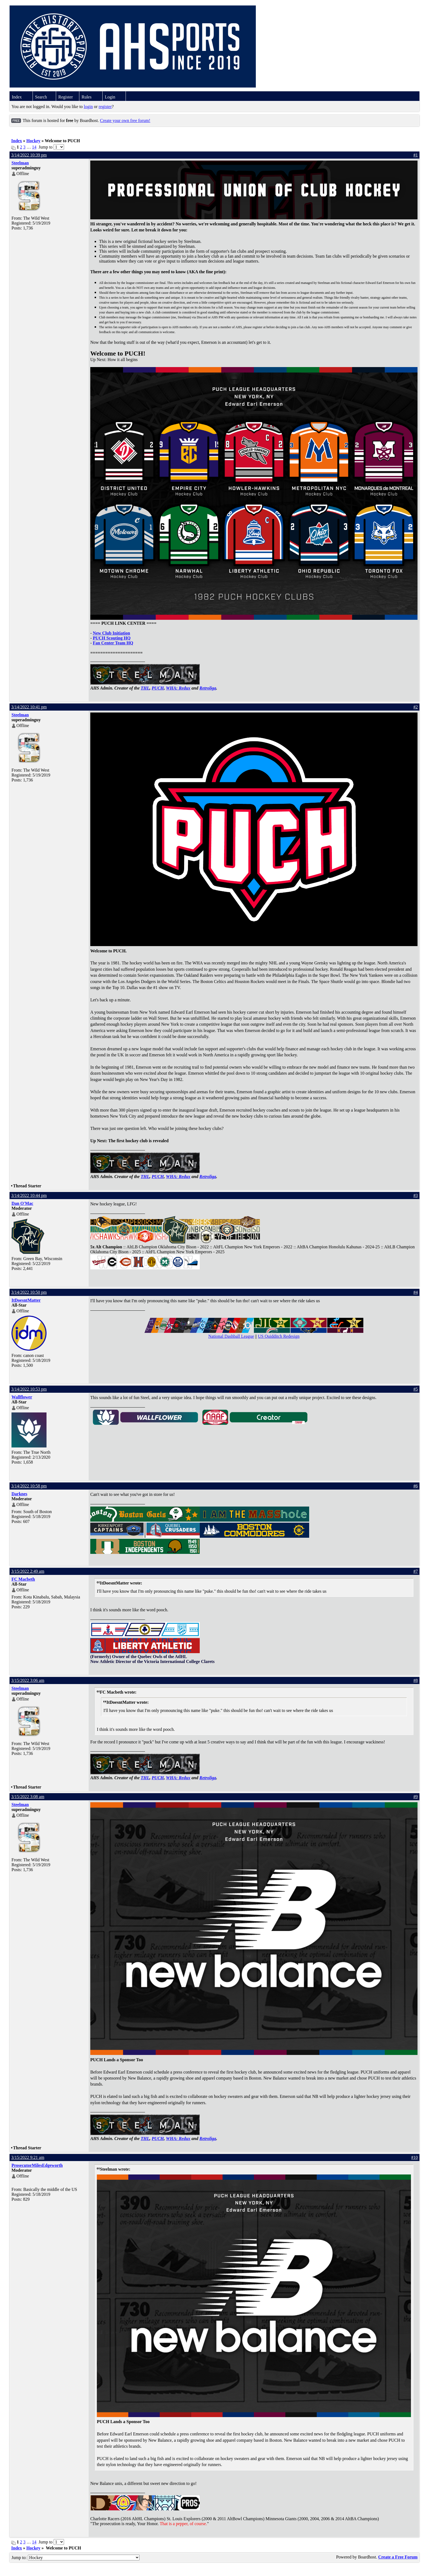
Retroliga (207, 688)
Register (65, 97)
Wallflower (21, 1397)
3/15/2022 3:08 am (27, 1796)
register (105, 106)
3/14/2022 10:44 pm (29, 1195)
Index (17, 97)
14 (34, 147)
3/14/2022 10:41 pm (29, 707)
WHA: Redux (178, 688)
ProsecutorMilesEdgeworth (37, 2165)
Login (110, 97)
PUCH (158, 688)
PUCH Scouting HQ (112, 638)
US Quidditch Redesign (279, 1336)
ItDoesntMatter (26, 1300)
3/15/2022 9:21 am (27, 2157)
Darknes (19, 1493)
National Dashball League (231, 1336)
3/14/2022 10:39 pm (29, 155)
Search (41, 97)
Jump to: (75, 2557)
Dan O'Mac (22, 1203)
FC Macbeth (23, 1579)
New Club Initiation (111, 633)
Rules (86, 97)
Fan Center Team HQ (113, 643)
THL (145, 688)
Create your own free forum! (125, 120)
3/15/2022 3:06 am (27, 1680)
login (88, 106)
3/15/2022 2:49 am (27, 1571)
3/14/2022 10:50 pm (29, 1292)
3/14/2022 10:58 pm (29, 1486)
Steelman (20, 163)
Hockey (33, 140)
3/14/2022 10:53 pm (29, 1389)
